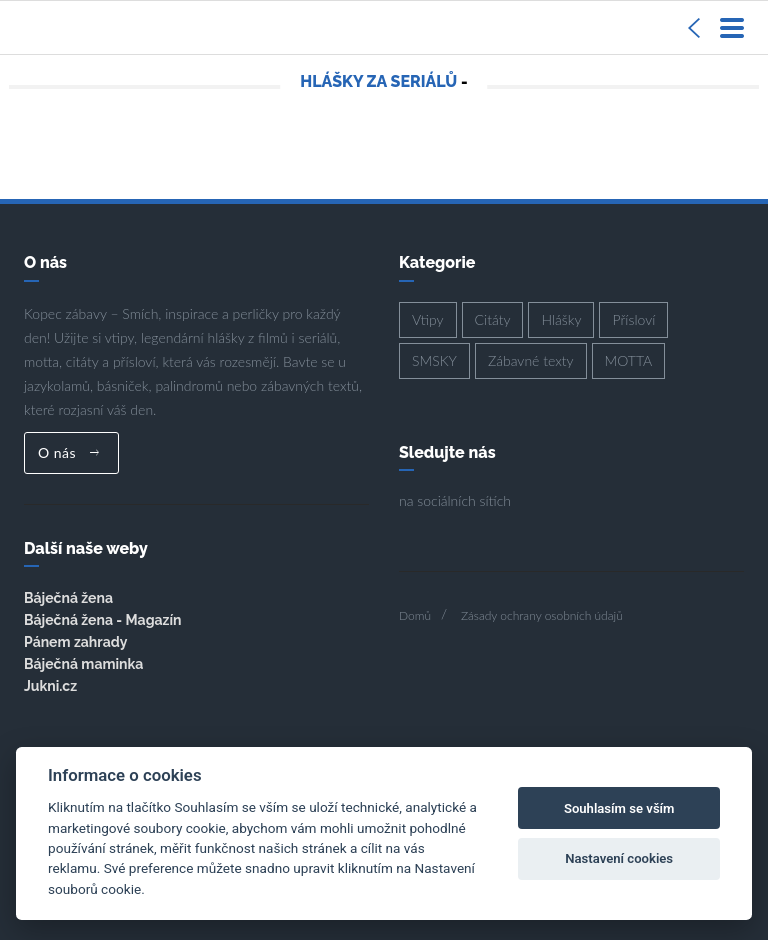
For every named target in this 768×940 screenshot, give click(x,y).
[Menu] (732, 27)
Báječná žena (68, 598)
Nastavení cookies (619, 858)
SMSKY (434, 360)
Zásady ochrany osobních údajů (542, 615)
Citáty (493, 319)
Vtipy (428, 319)
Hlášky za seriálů (378, 81)
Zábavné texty (531, 360)
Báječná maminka (83, 664)
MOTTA (629, 360)
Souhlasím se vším (619, 808)
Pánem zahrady (75, 642)
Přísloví (633, 319)
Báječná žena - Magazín (102, 620)
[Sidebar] (694, 27)
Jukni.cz (50, 686)
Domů (415, 615)
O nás (69, 452)
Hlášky (561, 319)
